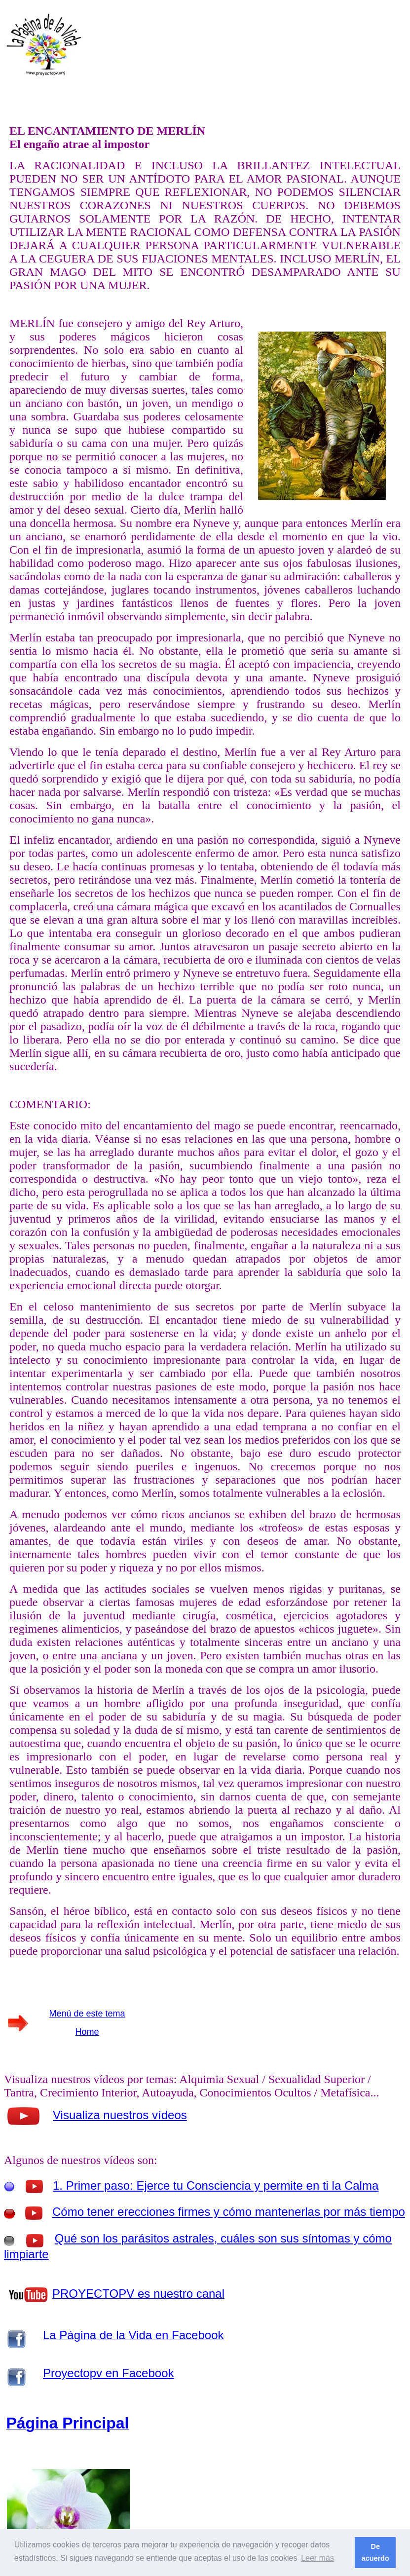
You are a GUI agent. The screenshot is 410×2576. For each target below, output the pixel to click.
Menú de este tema (87, 2013)
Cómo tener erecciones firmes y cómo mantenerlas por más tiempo (228, 2211)
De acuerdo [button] (375, 2552)
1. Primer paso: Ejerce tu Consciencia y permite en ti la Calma (215, 2185)
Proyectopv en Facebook (108, 2373)
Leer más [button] (317, 2558)
